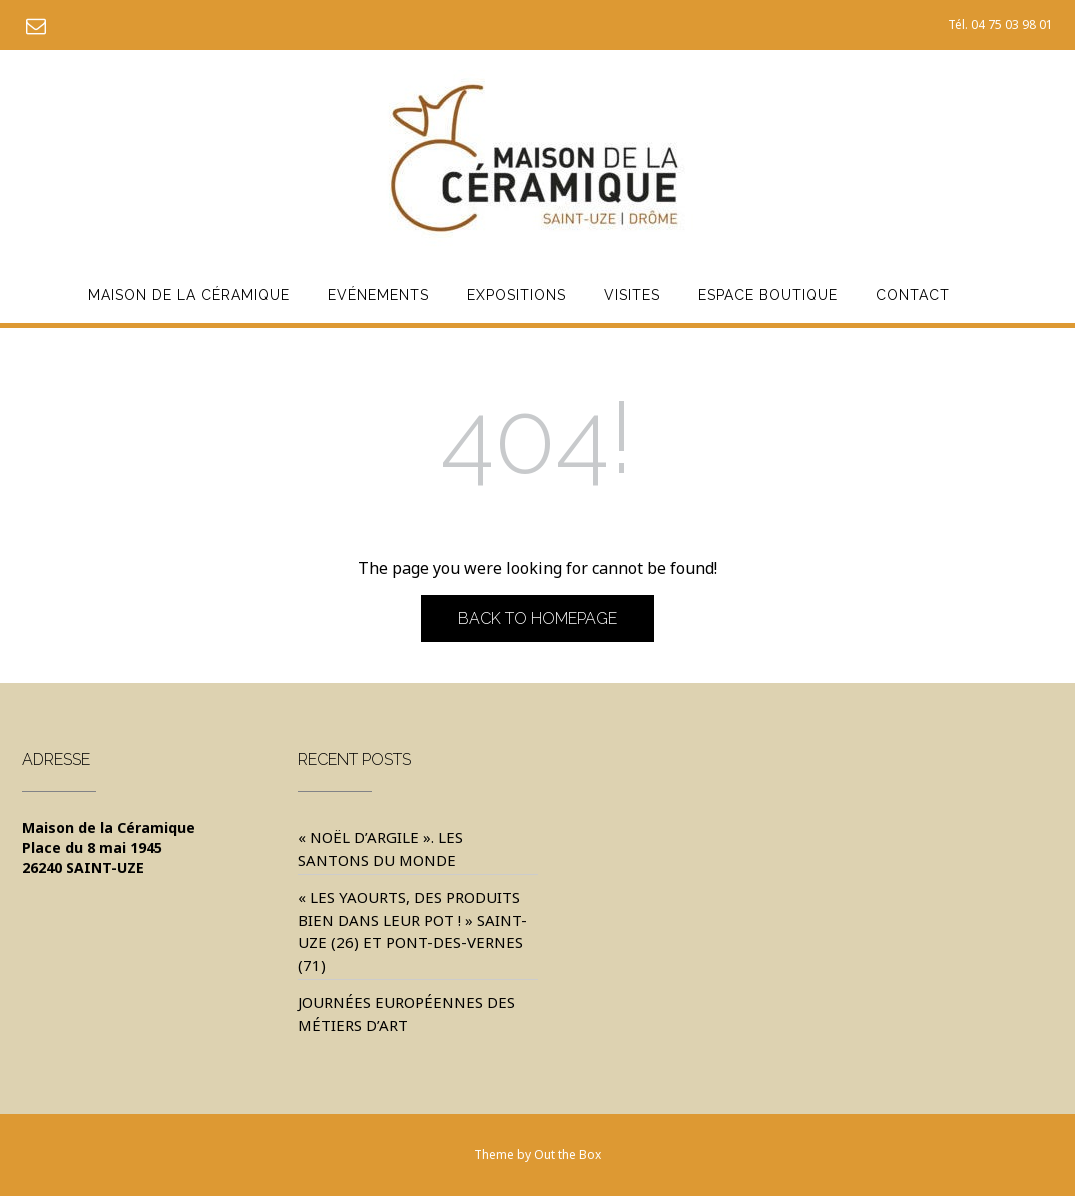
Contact (913, 295)
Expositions (516, 295)
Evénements (378, 295)
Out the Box (567, 1154)
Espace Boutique (768, 295)
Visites (632, 295)
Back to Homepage (537, 618)
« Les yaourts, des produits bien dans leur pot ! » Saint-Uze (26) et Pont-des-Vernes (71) (412, 931)
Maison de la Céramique (189, 295)
